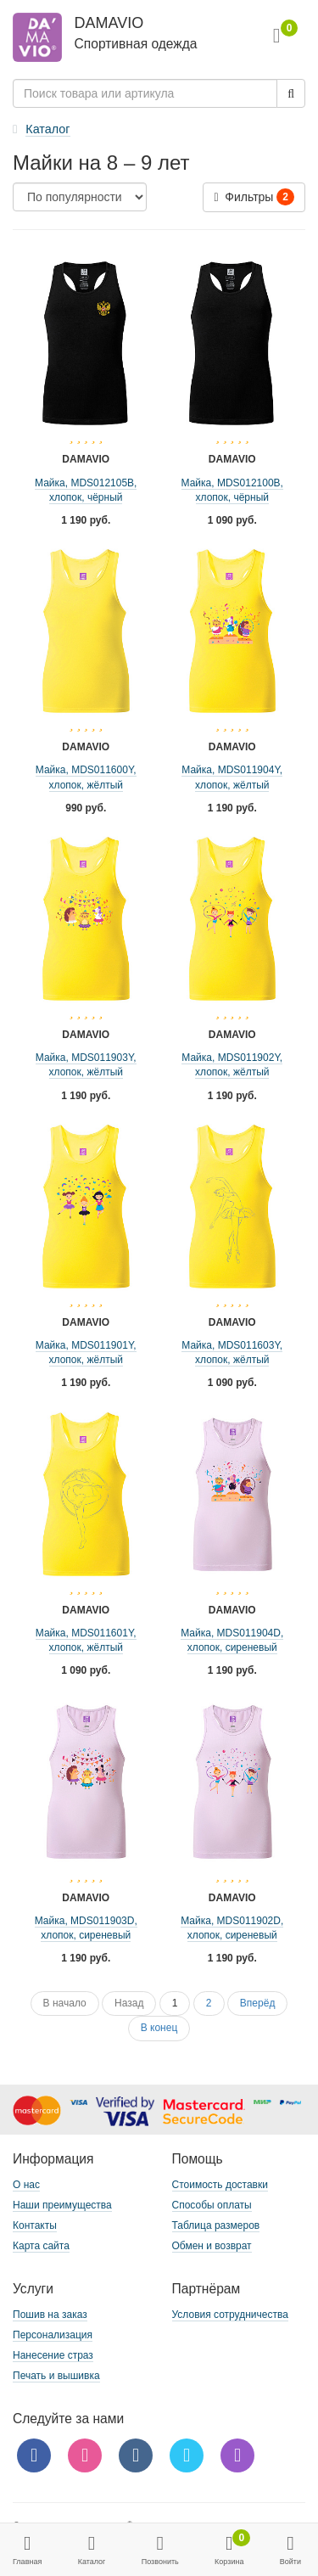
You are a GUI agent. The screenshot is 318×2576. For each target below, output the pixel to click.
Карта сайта (41, 2246)
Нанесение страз (53, 2355)
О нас (26, 2185)
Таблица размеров (216, 2225)
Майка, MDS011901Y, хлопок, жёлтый (86, 1352)
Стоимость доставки (220, 2185)
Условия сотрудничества (230, 2315)
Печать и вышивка (56, 2376)
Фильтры (254, 196)
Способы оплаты (212, 2205)
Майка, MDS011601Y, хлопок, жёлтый (86, 1640)
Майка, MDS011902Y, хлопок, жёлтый (231, 1065)
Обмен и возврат (212, 2246)
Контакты (35, 2225)
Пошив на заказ (50, 2315)
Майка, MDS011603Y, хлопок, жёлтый (231, 1352)
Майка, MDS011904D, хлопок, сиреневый (232, 1640)
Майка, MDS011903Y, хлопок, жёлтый (86, 1065)
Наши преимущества (62, 2205)
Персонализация (52, 2335)
